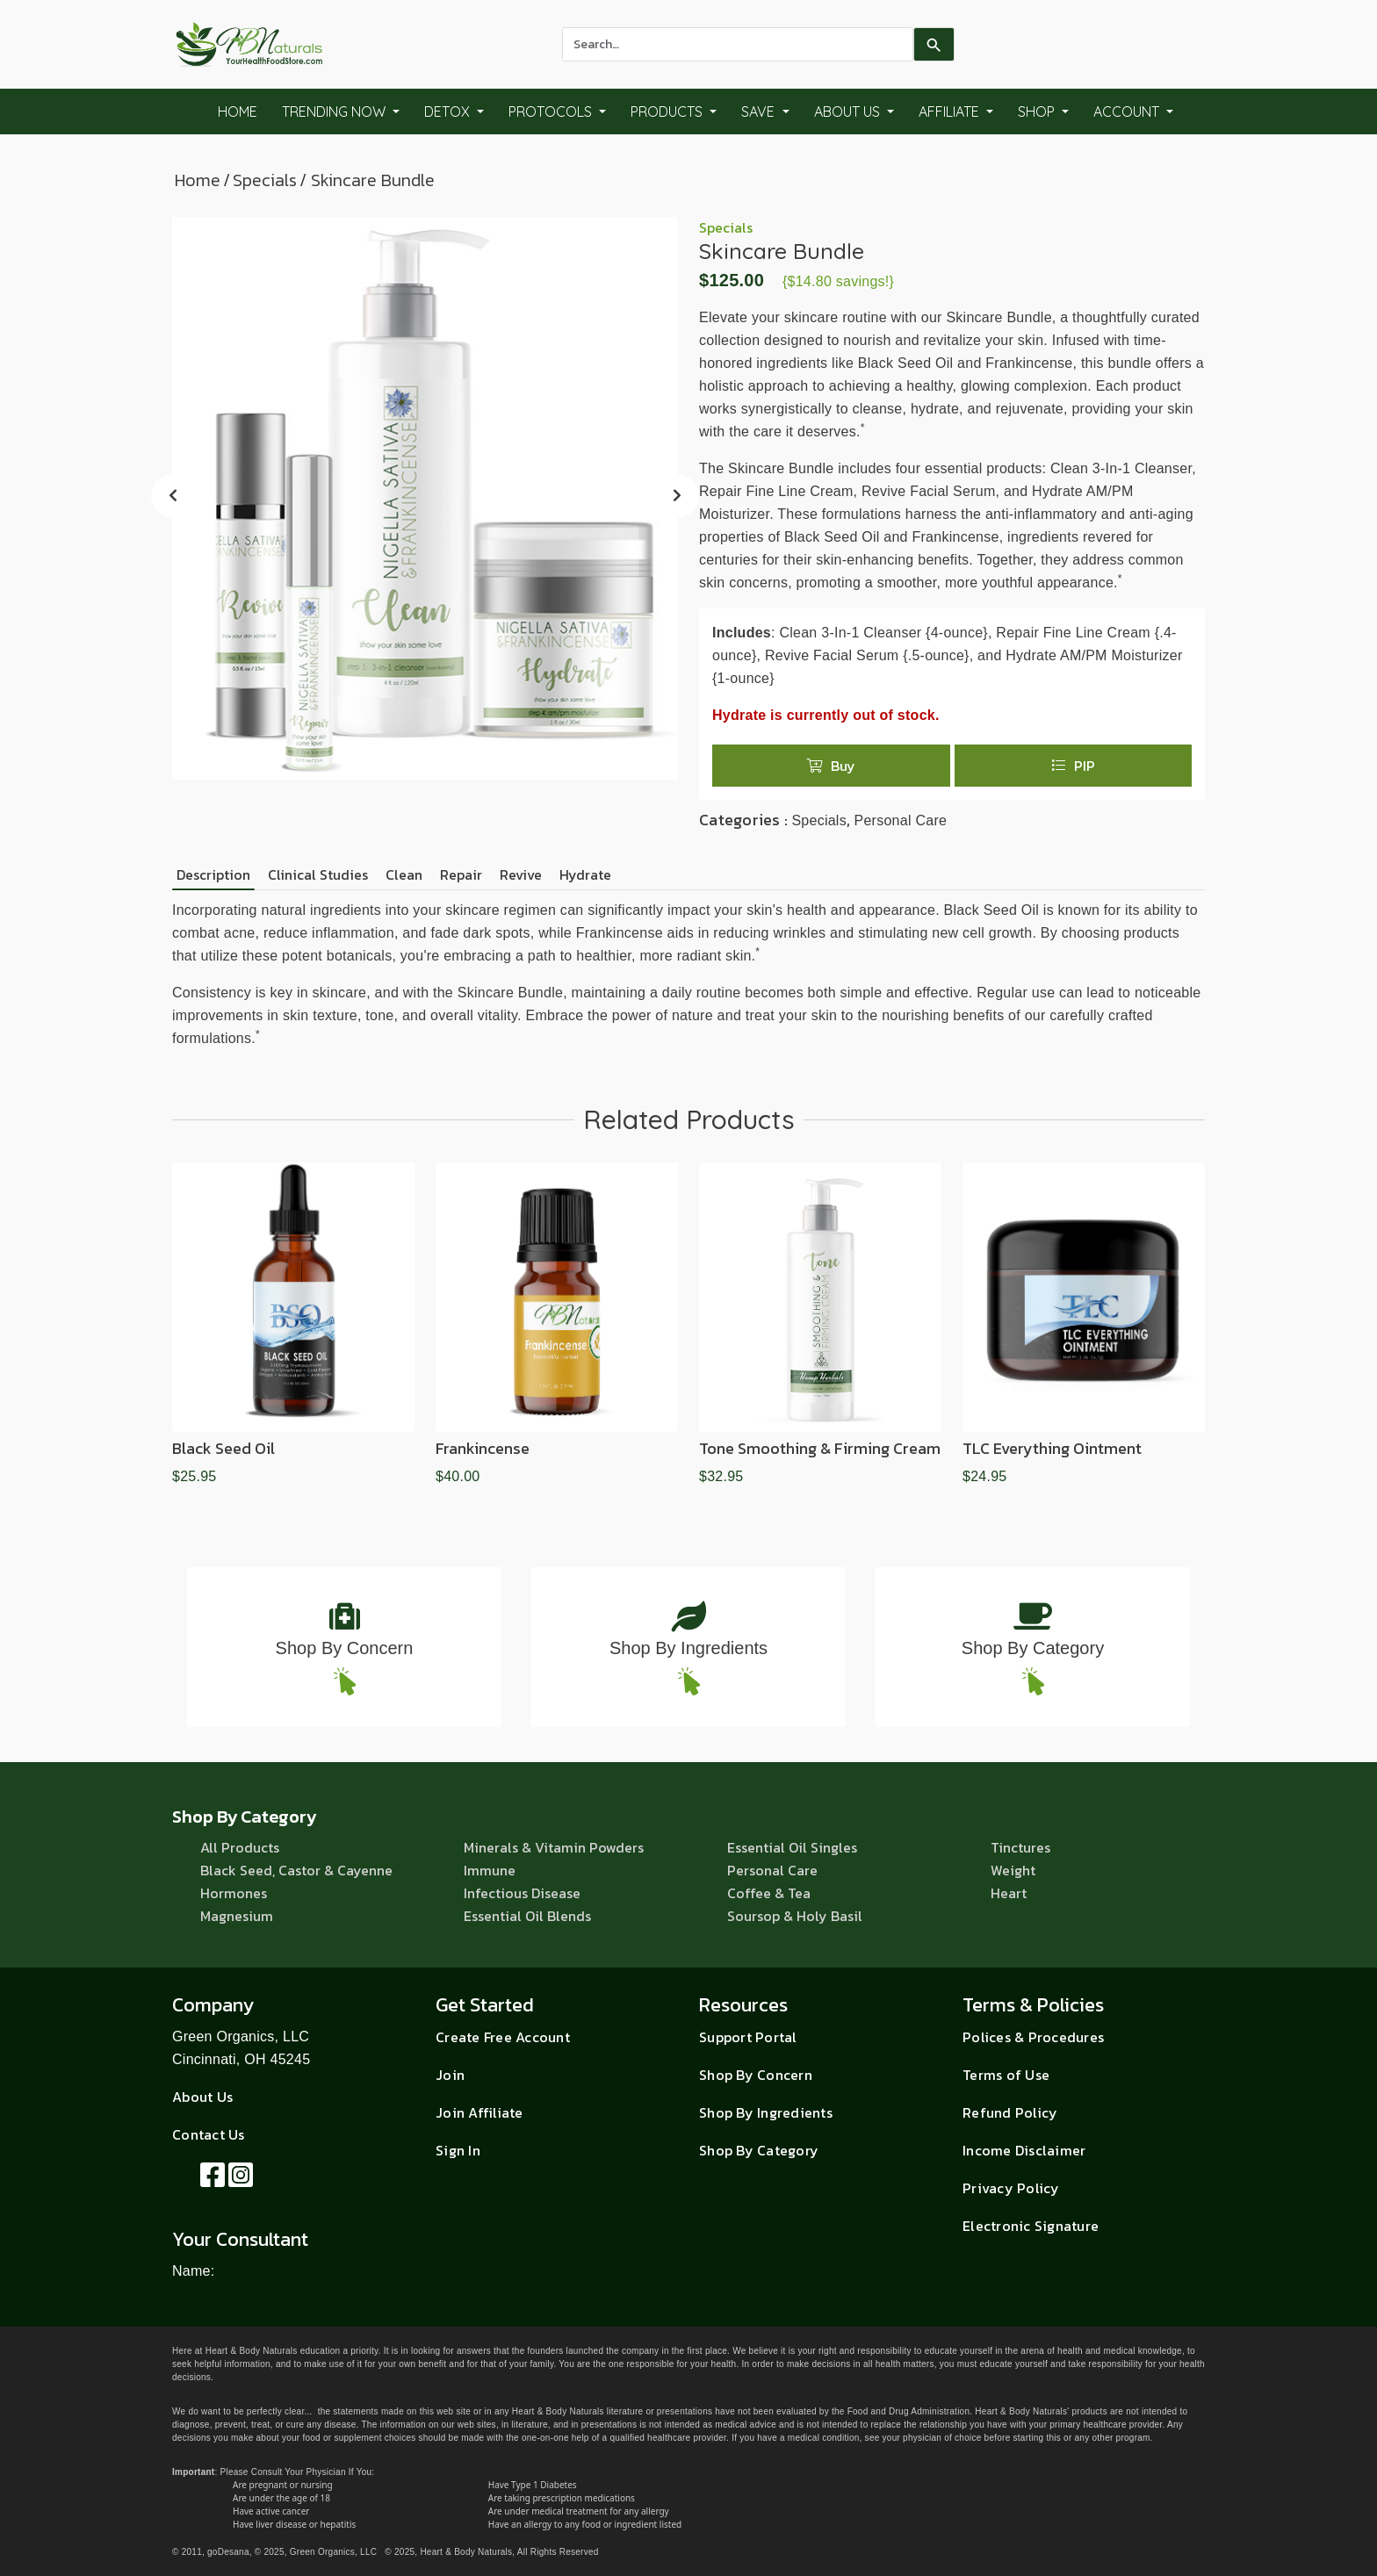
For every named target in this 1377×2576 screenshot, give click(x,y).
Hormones (233, 1892)
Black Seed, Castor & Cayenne (296, 1870)
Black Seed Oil (223, 1448)
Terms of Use (1005, 2074)
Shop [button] (1038, 111)
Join (450, 2074)
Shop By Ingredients (688, 1648)
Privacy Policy (1011, 2187)
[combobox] (737, 44)
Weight (1013, 1870)
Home (237, 111)
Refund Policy (1009, 2112)
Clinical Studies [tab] (318, 874)
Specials (265, 180)
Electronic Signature (1030, 2225)
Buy (830, 765)
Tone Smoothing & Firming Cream (820, 1448)
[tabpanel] (688, 974)
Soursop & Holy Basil (794, 1915)
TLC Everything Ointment (1052, 1448)
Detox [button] (448, 111)
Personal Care (900, 820)
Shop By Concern (345, 1648)
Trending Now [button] (335, 111)
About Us (202, 2096)
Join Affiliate (479, 2112)
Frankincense (483, 1448)
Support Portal (748, 2036)
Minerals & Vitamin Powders (554, 1847)
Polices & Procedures (1033, 2036)
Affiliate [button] (951, 111)
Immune (489, 1870)
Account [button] (1128, 111)
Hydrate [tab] (585, 874)
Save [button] (759, 111)
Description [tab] (213, 874)
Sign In (458, 2150)
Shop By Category (1033, 1648)
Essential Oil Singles (792, 1847)
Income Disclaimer (1023, 2150)
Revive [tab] (521, 874)
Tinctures (1020, 1847)
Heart (1009, 1892)
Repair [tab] (461, 874)
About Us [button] (848, 111)
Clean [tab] (404, 874)
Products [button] (668, 111)
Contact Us (208, 2134)
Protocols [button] (551, 111)
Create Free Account (503, 2036)
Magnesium (236, 1915)
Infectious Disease (522, 1892)
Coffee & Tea (769, 1892)
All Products (239, 1847)
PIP (1073, 765)
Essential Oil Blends (527, 1915)
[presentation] (173, 496)
